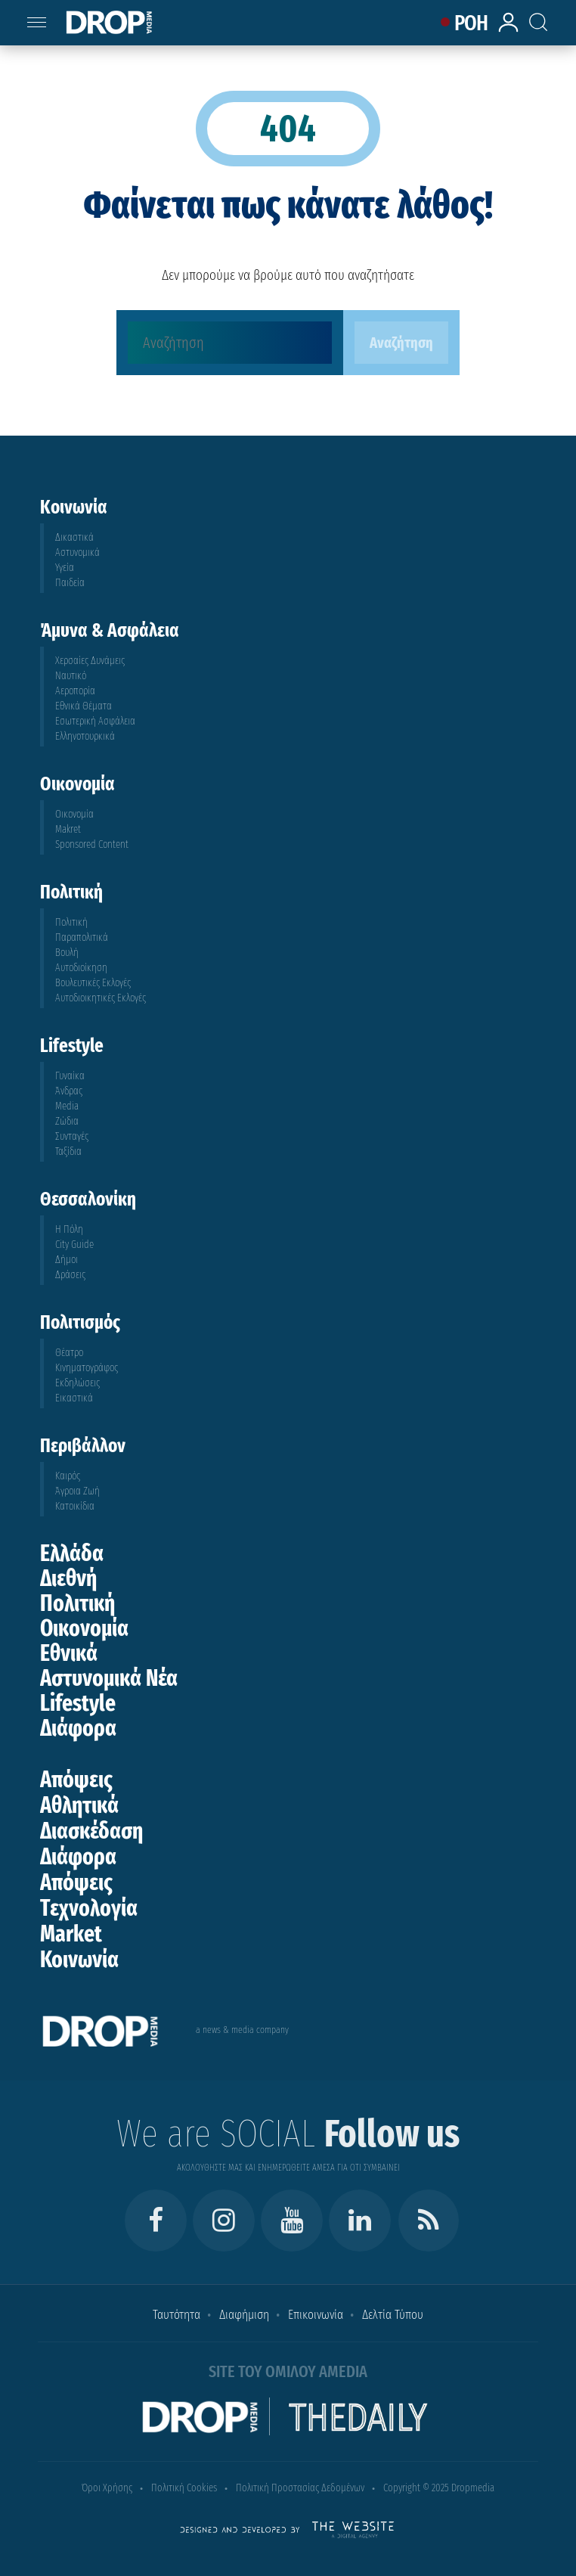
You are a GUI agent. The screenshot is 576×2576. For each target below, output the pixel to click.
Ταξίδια (68, 1151)
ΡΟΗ (471, 23)
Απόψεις (76, 1779)
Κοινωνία (79, 1959)
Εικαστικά (74, 1398)
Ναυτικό (70, 675)
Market (71, 1934)
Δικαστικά (74, 537)
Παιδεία (70, 582)
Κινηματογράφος (86, 1367)
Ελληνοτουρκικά (85, 736)
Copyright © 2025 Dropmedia (438, 2487)
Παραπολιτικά (81, 937)
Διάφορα (78, 1728)
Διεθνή (68, 1578)
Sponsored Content (92, 844)
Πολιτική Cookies (184, 2487)
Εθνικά (69, 1653)
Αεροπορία (75, 690)
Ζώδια (67, 1121)
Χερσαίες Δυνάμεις (90, 660)
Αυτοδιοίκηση (81, 967)
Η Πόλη (69, 1229)
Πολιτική (71, 922)
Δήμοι (66, 1259)
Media (67, 1106)
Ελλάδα (72, 1553)
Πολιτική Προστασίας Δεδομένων (300, 2487)
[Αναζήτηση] (229, 342)
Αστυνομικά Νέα (109, 1678)
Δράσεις (70, 1274)
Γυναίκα (70, 1075)
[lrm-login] (511, 30)
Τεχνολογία (89, 1908)
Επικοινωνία (315, 2315)
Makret (68, 829)
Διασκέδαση (91, 1831)
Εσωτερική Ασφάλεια (95, 721)
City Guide (74, 1244)
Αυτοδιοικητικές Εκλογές (100, 998)
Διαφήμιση (244, 2315)
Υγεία (64, 567)
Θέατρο (69, 1352)
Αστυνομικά (77, 552)
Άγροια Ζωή (77, 1491)
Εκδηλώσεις (77, 1382)
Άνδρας (68, 1091)
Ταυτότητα (176, 2315)
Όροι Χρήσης (107, 2487)
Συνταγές (71, 1136)
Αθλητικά (79, 1805)
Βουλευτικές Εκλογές (93, 982)
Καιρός (67, 1476)
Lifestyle (78, 1703)
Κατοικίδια (74, 1506)
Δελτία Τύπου (392, 2315)
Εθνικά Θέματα (83, 706)
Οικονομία (74, 814)
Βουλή (67, 952)
